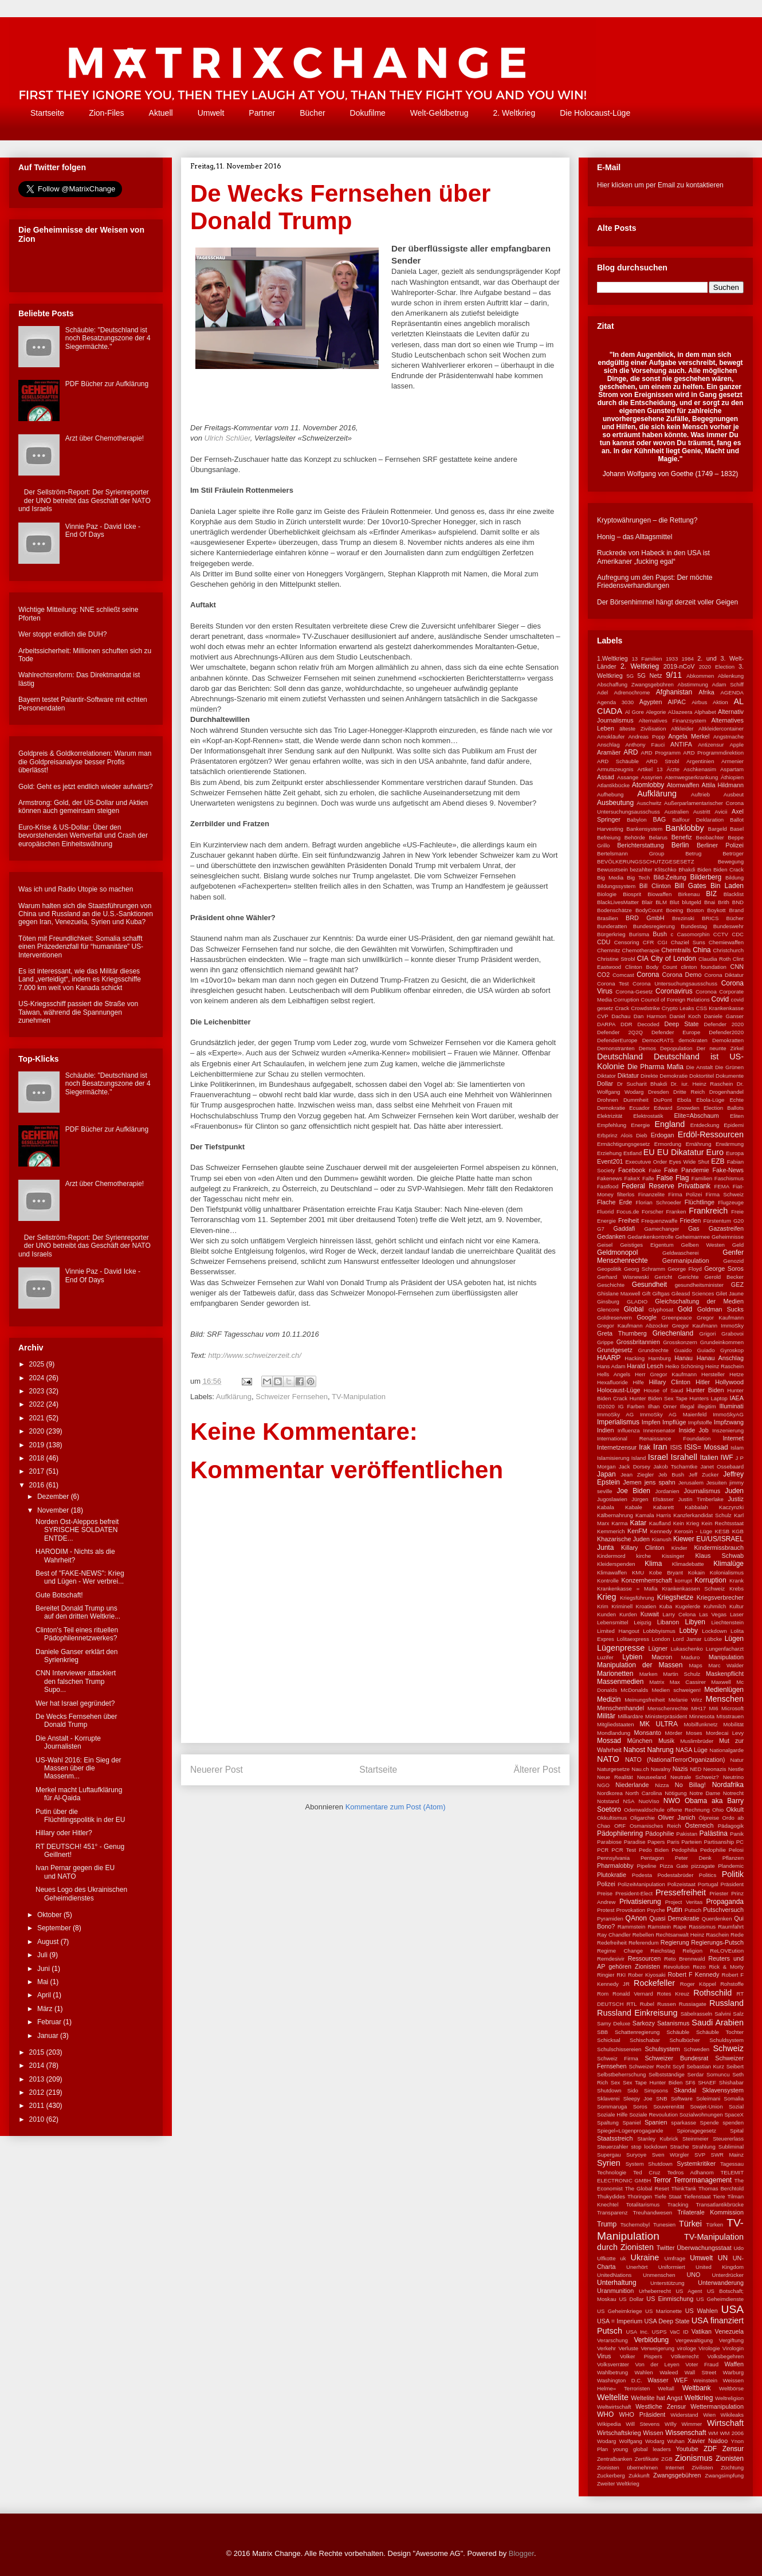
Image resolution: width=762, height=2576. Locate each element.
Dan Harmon (650, 1016)
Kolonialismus (727, 1572)
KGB (738, 1531)
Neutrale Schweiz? (694, 1777)
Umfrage (674, 2258)
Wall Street (700, 2372)
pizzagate (703, 1866)
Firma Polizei (685, 1194)
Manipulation (726, 1657)
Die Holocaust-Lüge (595, 112)
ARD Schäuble (618, 761)
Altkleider (682, 728)
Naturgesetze (613, 1769)
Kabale (633, 1507)
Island (638, 1458)
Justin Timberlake (700, 1499)
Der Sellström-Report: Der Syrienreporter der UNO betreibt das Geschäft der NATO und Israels (84, 500)
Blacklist (734, 894)
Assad (605, 776)
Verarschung (612, 2340)
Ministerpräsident (666, 1716)
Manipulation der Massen (639, 1665)
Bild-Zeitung (669, 877)
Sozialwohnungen (701, 2114)
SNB (661, 2098)
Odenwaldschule (644, 1810)
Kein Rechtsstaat (722, 1523)
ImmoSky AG (615, 1414)
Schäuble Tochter (720, 2032)
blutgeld (691, 902)
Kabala (605, 1507)
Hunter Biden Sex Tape (659, 1398)
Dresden (658, 1092)
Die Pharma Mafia (655, 1067)
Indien (605, 1430)
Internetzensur (617, 1447)
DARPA (606, 1024)
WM (713, 2433)
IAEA (736, 1398)
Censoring (626, 942)
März (45, 2009)
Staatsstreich (615, 2138)
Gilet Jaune (730, 1293)
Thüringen (639, 2196)
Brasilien (607, 918)
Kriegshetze (675, 1597)
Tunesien (664, 2224)
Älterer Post (537, 1769)
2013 (37, 2079)
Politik (733, 1874)
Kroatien (646, 1606)
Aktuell (161, 112)
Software (682, 2098)
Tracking (677, 2204)
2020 (37, 1431)
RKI (621, 1975)
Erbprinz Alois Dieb (622, 1135)
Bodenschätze (614, 910)
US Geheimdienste (720, 2299)
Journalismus (702, 1490)
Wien (709, 2415)
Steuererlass (728, 2138)
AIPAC (676, 701)
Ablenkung (731, 676)
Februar (50, 2022)
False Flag (672, 1178)
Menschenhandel (620, 1708)
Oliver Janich (676, 1817)
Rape (679, 1926)
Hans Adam (611, 1366)
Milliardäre (630, 1716)
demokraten (693, 1040)
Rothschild (712, 1992)
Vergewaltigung (694, 2340)
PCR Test (623, 1850)
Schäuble (677, 2032)
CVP (602, 1016)
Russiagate (692, 2004)
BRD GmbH (645, 917)
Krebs (736, 1588)
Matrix (656, 1682)
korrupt (683, 1580)
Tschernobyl (635, 2224)
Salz (738, 2013)
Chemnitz (608, 950)
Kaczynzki (731, 1507)
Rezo (699, 1967)
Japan (606, 1474)
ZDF (710, 2449)
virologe (686, 2348)
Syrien (608, 2162)
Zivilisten (702, 2467)
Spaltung (608, 2122)
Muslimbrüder (696, 1741)
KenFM (637, 1530)
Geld (738, 1245)
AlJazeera (680, 712)
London (661, 1639)
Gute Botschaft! (59, 1595)
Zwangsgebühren (677, 2475)
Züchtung (732, 2467)
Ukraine (645, 2257)
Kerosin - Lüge (693, 1531)
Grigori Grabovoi (722, 1333)
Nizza (662, 1785)
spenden (733, 2122)
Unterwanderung (721, 2282)
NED (695, 1769)
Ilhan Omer (662, 1406)
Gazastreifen (726, 1228)
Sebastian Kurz (705, 2066)
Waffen (734, 2364)
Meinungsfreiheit (644, 1700)
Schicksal (608, 2040)
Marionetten (615, 1674)
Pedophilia (684, 1850)
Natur (737, 1760)
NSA (629, 1801)
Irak (644, 1447)
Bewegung (731, 861)
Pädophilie (659, 1833)
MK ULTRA (658, 1724)
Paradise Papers (644, 1842)
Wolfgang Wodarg (642, 2441)
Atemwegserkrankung (691, 777)
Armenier (732, 761)
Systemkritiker (696, 2163)
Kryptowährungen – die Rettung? (647, 520)
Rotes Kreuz (673, 1993)
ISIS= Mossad (706, 1447)
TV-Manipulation (359, 1396)
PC (740, 1842)
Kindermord (611, 1556)
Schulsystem (662, 2048)
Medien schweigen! (676, 1690)
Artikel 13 (649, 769)
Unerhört (636, 2267)
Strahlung (704, 2146)
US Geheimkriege (619, 2311)
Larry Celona (679, 1614)
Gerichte (688, 1277)
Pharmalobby (615, 1865)
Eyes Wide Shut (689, 1162)
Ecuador (639, 1108)
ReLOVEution (727, 1950)
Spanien (656, 2122)
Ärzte (673, 769)
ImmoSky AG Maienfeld (673, 1414)
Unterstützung (667, 2283)
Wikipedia (609, 2424)
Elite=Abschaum (696, 1115)
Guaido (683, 1350)
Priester (718, 1893)
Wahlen (644, 2372)
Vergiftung (731, 2340)
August (49, 1942)
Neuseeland (651, 1777)
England (669, 1124)
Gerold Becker (724, 1277)
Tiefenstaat (697, 2196)
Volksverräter (613, 2364)
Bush (660, 933)
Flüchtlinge (699, 1202)
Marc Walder (726, 1665)
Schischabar (645, 2040)
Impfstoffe (700, 1422)
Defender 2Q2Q (620, 1032)
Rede (737, 1934)
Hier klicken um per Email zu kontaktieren (660, 185)
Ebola (684, 1100)
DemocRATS (658, 1040)
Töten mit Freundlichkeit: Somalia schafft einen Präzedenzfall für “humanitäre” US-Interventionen (80, 946)
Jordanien (667, 1491)
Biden (704, 869)
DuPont (663, 1100)
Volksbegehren (726, 2356)
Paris (673, 1842)
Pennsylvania (613, 1858)
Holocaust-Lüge (619, 1390)
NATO (608, 1759)
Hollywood (729, 1382)
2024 (37, 1378)
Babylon (637, 819)
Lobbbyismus (659, 1631)
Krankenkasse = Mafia (627, 1588)
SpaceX (734, 2114)
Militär (606, 1716)
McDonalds (634, 1690)
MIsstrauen (730, 1716)
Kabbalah (696, 1507)
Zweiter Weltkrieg (618, 2483)
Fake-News (728, 1170)
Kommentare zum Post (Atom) (395, 1807)
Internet (733, 1438)
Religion (692, 1950)
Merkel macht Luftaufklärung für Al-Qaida (79, 1794)
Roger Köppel (698, 1984)
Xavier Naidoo (708, 2440)
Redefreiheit (612, 1942)
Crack (622, 1008)
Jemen (632, 1482)
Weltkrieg (699, 2398)
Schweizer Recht (649, 2066)
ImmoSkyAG (728, 1414)
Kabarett (663, 1507)
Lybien (632, 1657)
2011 (37, 2106)
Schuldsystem (726, 2040)
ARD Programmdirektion (713, 752)
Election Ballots (724, 1108)
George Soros (724, 1268)
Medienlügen (724, 1690)
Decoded (648, 1024)
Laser (737, 1614)
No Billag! (690, 1784)
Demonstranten (616, 1048)
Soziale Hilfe (612, 2114)
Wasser (657, 2380)
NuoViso (648, 1801)
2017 (37, 1471)
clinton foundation (703, 967)
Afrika (706, 692)
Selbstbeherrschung (621, 2074)
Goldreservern (614, 1317)
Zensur (733, 2449)
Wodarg (606, 2441)
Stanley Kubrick (657, 2138)
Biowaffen (659, 894)
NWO (671, 1801)
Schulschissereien (619, 2049)
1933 (672, 658)
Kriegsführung (637, 1598)
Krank (736, 1580)
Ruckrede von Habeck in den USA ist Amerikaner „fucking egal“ (653, 557)
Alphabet (705, 712)
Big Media (610, 877)
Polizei (606, 1883)
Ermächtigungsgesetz (623, 1144)
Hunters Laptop (708, 1398)
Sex (615, 2082)
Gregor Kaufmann (720, 1317)
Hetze (736, 1374)
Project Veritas (684, 1902)
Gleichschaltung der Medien (699, 1301)
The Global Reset (647, 2188)
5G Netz (649, 675)
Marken (648, 1674)
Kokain (696, 1572)
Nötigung (675, 1793)
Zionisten (730, 2459)
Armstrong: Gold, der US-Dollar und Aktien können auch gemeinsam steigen (83, 807)
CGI (662, 942)
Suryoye (636, 2154)
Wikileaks (732, 2415)
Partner (262, 112)
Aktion (720, 702)
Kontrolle (608, 1580)
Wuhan (676, 2441)
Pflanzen (733, 1858)
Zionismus (694, 2458)
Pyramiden (610, 1918)
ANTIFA (681, 744)
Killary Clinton (642, 1547)
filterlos (625, 1194)
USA (732, 2309)
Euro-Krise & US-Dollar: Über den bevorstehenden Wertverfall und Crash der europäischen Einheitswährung (83, 835)
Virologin (733, 2348)
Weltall (666, 2388)
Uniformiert (671, 2267)
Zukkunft (639, 2475)
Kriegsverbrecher (720, 1597)
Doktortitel (701, 1076)
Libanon (668, 1622)
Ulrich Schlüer (227, 438)
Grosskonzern (680, 1342)
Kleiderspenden (616, 1564)
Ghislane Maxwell (618, 1293)
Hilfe (638, 1382)
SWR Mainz (727, 2154)
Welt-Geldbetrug (439, 112)
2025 (37, 1364)
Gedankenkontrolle (650, 1237)
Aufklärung (234, 1396)
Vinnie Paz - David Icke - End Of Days (102, 531)
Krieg (606, 1596)
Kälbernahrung (615, 1515)
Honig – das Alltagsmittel (634, 537)
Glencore (608, 1309)
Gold (685, 1309)
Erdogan (662, 1135)
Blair (647, 902)
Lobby (688, 1631)
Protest (605, 1910)
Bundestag (694, 926)
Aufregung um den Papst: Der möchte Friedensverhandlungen (654, 582)
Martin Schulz (681, 1674)
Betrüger (733, 853)
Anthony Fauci (645, 744)
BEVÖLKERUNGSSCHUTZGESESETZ (645, 861)
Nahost (634, 1750)
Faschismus (729, 1178)
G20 (738, 1221)
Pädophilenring (620, 1833)
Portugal (708, 1884)
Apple (736, 744)
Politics (707, 1875)
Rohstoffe (732, 1984)
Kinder (679, 1548)
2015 (37, 2052)
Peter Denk (693, 1858)
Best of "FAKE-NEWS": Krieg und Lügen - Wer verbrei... (80, 1577)
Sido (632, 2090)
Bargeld (717, 829)
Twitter (666, 2247)
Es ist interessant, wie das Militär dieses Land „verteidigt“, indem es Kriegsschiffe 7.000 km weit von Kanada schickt (79, 979)
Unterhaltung (617, 2283)
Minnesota (701, 1716)
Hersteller (713, 1374)
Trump (606, 2224)
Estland (632, 1153)
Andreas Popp (646, 736)
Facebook (631, 1170)
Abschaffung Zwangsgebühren (635, 684)
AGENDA (732, 692)
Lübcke (713, 1639)
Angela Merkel (688, 736)
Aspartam (732, 769)
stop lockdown (649, 2146)
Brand (736, 910)
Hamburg (659, 1358)
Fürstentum (717, 1221)
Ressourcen (644, 1958)
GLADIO (637, 1301)
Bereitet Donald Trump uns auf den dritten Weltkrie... (78, 1612)
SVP (699, 2154)
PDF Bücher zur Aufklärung (106, 384)
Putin (674, 1910)
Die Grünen (729, 1067)
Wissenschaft (685, 2433)
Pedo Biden (654, 1850)
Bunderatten (612, 926)
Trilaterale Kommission (710, 2212)
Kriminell (622, 1606)
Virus (604, 2356)
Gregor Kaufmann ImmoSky (708, 1325)
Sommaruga (612, 2106)
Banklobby (685, 828)
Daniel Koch (685, 1016)
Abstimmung (693, 684)
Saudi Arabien (718, 2022)
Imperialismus (618, 1422)
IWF (727, 1458)
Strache (679, 2146)
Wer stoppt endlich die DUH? (62, 634)
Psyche (656, 1910)
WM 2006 (732, 2433)
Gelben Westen (703, 1245)
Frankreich (708, 1210)
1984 (688, 658)
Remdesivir (610, 1958)
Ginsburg (608, 1301)
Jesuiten (716, 1482)
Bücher (312, 112)
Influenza (629, 1430)
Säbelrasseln (696, 2013)
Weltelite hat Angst (656, 2397)
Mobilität (733, 1724)
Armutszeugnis (615, 769)
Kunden (606, 1614)
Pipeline (647, 1866)
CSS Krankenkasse (720, 1008)
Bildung (734, 877)
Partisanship (719, 1842)
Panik (737, 1834)
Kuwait (650, 1614)
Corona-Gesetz (634, 991)
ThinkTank (683, 2188)
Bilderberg (706, 877)
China (701, 950)
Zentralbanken (614, 2459)
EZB (717, 1161)
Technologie (611, 2172)
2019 (37, 1445)
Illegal (687, 1406)
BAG (659, 819)
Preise (604, 1893)
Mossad (609, 1741)
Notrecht (733, 1793)
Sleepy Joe (638, 2098)
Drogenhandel (726, 1092)
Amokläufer (611, 736)
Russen (666, 2004)
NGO (603, 1785)
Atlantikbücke (613, 785)
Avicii (720, 811)
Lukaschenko (686, 1649)
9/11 (674, 675)
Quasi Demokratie (674, 1918)
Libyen (695, 1622)
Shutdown (609, 2090)
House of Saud (663, 1390)
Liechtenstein (727, 1622)
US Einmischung (669, 2298)
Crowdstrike (645, 1008)
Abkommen (700, 676)
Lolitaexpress (632, 1639)
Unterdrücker (728, 2275)
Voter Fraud (701, 2364)
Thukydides (611, 2196)
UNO (693, 2274)
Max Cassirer (688, 1682)
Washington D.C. (619, 2380)
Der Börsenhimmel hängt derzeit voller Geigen (667, 602)
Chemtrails (676, 950)
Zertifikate (647, 2459)
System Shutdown (649, 2164)
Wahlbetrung (612, 2372)
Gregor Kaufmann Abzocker (633, 1325)
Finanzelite (651, 1194)
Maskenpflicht (725, 1673)
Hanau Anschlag (720, 1357)
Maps (695, 1665)
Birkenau (689, 894)
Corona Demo (682, 974)
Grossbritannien (638, 1341)
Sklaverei (608, 2098)
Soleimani (708, 2098)
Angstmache (728, 736)
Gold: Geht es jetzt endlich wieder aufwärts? (85, 787)
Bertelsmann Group (630, 853)
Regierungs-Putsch (717, 1942)
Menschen (725, 1698)
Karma (619, 1523)
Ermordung (667, 1144)
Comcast (623, 975)
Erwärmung (730, 1144)
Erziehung (609, 1153)
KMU (638, 1572)
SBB (602, 2032)
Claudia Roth (714, 959)
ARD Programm (661, 752)
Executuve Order (646, 1162)
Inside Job (693, 1430)
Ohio (718, 1810)
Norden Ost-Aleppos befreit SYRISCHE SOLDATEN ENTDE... (77, 1530)
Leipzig (642, 1622)
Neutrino (733, 1777)
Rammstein (632, 1926)
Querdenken (717, 1918)
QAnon (636, 1918)
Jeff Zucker (703, 1474)
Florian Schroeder (658, 1202)
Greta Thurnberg (622, 1333)
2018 (37, 1458)
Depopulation (676, 1048)
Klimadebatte (688, 1564)
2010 (37, 2119)
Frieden (690, 1220)
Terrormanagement (703, 2180)
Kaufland (660, 1523)
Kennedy (661, 1531)
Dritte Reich (689, 1092)
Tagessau (732, 2164)
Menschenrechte (667, 1708)
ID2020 (606, 1406)
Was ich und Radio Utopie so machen (75, 889)
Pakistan (686, 1834)
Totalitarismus (643, 2204)
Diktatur (628, 1075)
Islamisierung (613, 1458)
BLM (661, 902)
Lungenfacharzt (725, 1649)
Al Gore (634, 712)
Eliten (737, 1116)
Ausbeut (734, 794)
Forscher (652, 1211)
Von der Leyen (657, 2364)
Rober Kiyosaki (647, 1975)
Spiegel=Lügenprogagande (630, 2130)
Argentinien (700, 761)
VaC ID (679, 2331)
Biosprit (632, 894)
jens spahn (660, 1482)
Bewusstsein (612, 869)
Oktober (50, 1915)
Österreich (699, 1825)
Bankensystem (644, 829)
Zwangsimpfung (724, 2475)
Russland (726, 2003)
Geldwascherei (680, 1253)
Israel (658, 1457)
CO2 (603, 974)
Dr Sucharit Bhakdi (642, 1084)
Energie (640, 1125)
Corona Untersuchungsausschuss (675, 983)
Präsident (732, 1884)
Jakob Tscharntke (675, 1466)
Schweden (696, 2049)
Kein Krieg (686, 1523)
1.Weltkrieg (612, 658)
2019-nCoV (679, 666)
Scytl (679, 2066)
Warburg (733, 2372)
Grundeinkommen (722, 1342)
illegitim (707, 1406)
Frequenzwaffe (659, 1221)
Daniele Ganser (724, 1016)
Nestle (736, 1769)
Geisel (604, 1245)
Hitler (703, 1382)
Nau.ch (640, 1769)
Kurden (628, 1614)
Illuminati (731, 1406)
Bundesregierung (654, 926)
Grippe (605, 1342)
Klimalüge (728, 1564)
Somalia (734, 2098)
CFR (648, 942)
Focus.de (627, 1211)
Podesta (642, 1875)
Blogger (521, 2553)
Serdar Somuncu (709, 2074)
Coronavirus (674, 991)
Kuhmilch (715, 1606)
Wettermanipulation (717, 2406)
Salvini (722, 2013)
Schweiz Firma (617, 2058)
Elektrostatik (648, 1116)
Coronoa (706, 991)
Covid (720, 999)
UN (723, 2258)
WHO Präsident (642, 2414)
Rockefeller (654, 1983)
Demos (647, 1048)
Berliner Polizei (720, 845)
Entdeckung (705, 1125)
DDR (626, 1024)
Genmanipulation (685, 1260)
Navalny (661, 1769)
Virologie (709, 2348)
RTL (632, 2004)
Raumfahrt (731, 1926)
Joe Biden (634, 1491)
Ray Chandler (614, 1934)
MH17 (699, 1708)
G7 (600, 1229)
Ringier (605, 1975)
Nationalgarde (726, 1750)
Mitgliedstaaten (615, 1724)
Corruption (626, 999)
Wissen (653, 2432)
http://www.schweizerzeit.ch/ (254, 1355)
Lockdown (714, 1631)
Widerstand (684, 2415)
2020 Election (716, 666)
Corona (648, 975)
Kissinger (673, 1556)
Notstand (608, 1801)
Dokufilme (368, 112)
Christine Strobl (616, 959)
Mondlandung (613, 1733)
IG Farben (631, 1406)
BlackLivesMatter (618, 902)
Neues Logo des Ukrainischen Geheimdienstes (81, 1894)
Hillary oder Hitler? (64, 1833)
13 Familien (646, 658)
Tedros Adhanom (690, 2172)
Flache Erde (614, 1202)
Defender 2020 (724, 1024)
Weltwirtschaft (614, 2407)
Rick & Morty (726, 1967)
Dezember (54, 1497)
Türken (714, 2224)
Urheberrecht (655, 2291)
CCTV (720, 934)
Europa (735, 1153)
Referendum (644, 1942)
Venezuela (729, 2331)
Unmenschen (659, 2275)
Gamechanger (661, 1229)
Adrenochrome (632, 692)
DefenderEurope (617, 1040)
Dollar (605, 1083)
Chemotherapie (641, 950)
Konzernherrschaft (647, 1580)
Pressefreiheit (680, 1892)
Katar (638, 1523)
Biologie (606, 894)
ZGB (667, 2459)
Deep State (682, 1023)
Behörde (634, 837)
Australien (676, 811)
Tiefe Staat (667, 2196)
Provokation (630, 1910)
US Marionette (663, 2311)
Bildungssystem (616, 886)
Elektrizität (609, 1116)
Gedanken (611, 1236)
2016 (37, 1485)
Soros (640, 2106)
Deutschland (620, 1056)
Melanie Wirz (685, 1700)
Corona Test (613, 983)
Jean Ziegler (637, 1474)
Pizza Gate (673, 1866)
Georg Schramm (644, 1269)
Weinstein (705, 2380)
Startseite (47, 112)
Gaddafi (624, 1228)
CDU (603, 941)
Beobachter (710, 837)
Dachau (620, 1016)
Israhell (684, 1457)
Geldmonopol (617, 1252)
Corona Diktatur (724, 975)
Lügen (734, 1639)
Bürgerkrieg (611, 934)
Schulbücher (684, 2040)
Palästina (714, 1833)
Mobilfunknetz (700, 1724)
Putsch (693, 1910)
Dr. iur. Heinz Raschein (702, 1084)
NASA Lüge (691, 1749)
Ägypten (650, 701)
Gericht (663, 1277)
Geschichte (610, 1285)
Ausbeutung (615, 803)
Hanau (683, 1357)
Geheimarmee (692, 1237)
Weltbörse (731, 2388)
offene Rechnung (688, 1810)
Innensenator (659, 1430)
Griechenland (673, 1333)
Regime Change (620, 1950)
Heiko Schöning (684, 1366)
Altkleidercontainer (721, 728)
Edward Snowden (677, 1108)
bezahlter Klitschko (653, 869)
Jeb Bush (671, 1474)
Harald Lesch (645, 1365)
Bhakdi (686, 869)
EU (649, 1152)
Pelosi (736, 1850)
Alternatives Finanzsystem (672, 720)
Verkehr (606, 2348)
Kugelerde (688, 1606)
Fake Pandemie (686, 1170)
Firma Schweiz (725, 1194)
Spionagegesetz (696, 2130)
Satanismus (673, 2023)
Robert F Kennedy (694, 1974)
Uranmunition (615, 2290)
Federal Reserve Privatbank (666, 1186)
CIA (643, 959)
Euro (715, 1152)
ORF (620, 1826)
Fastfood (607, 1186)
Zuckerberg (611, 2475)
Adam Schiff (728, 684)
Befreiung (608, 837)
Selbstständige (667, 2074)
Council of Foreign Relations (675, 999)
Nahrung (660, 1750)
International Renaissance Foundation (653, 1438)
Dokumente (730, 1076)
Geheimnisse (728, 1237)
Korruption (710, 1580)
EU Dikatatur (680, 1152)
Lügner (657, 1648)
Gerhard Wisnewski (623, 1277)
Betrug (693, 853)
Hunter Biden (705, 1390)
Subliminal (731, 2146)
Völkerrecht (685, 2356)
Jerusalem (691, 1482)
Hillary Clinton (669, 1382)
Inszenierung (728, 1430)
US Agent (688, 2291)
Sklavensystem (723, 2090)
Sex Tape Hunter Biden (652, 2082)
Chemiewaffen (726, 942)
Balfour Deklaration (698, 819)
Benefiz (681, 837)
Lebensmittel (612, 1622)
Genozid (733, 1261)
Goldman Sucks (720, 1309)
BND (738, 902)
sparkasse (683, 2122)
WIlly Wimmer (683, 2424)
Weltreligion (729, 2398)
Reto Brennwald (684, 1958)
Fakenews (609, 1178)
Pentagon (652, 1858)
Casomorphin (693, 934)
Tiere (719, 2196)
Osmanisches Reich (655, 1826)
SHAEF (707, 2082)
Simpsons (656, 2090)
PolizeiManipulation (641, 1884)
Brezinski (683, 918)
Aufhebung (610, 794)
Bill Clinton (655, 885)
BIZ (711, 894)
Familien (702, 1178)
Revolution (676, 1967)
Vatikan (702, 2331)
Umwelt (211, 112)
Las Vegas (712, 1614)
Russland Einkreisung (637, 2012)
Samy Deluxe (613, 2023)
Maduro (690, 1657)
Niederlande (632, 1784)
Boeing (674, 910)
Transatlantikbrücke (720, 2204)
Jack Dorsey (634, 1466)
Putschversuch (723, 1909)
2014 (37, 2065)
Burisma (639, 934)
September (55, 1928)
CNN (737, 966)
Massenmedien (620, 1682)
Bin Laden (727, 886)
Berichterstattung (640, 845)
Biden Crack (728, 869)
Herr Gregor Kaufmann (666, 1374)
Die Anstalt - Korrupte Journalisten (68, 1742)
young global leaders (642, 2449)
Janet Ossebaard (722, 1466)
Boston (695, 910)
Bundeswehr (728, 926)
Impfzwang (729, 1422)
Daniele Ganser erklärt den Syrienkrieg (76, 1656)
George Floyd (684, 1269)
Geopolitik (609, 1269)
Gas (694, 1228)
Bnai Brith (716, 902)
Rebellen (643, 1934)
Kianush (661, 1539)
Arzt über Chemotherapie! (104, 438)
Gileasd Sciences (692, 1293)
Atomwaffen (683, 785)
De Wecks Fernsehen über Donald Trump (76, 1721)
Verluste (628, 2348)
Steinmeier (695, 2138)
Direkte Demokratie (664, 1076)
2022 (37, 1404)
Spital (737, 2130)
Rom (602, 1993)
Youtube (687, 2448)
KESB (722, 1531)
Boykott (716, 910)
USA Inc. (637, 2331)
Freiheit (628, 1220)
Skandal (685, 2090)
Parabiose (609, 1842)
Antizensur (711, 744)
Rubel (647, 2004)
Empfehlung (611, 1125)
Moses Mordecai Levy (715, 1733)
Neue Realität (615, 1777)
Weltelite (613, 2397)
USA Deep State (666, 2321)
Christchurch (728, 950)
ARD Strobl (662, 761)
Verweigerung (657, 2348)
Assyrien (651, 777)
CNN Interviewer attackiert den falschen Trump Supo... (76, 1681)
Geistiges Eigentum (646, 1245)
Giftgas (660, 1293)
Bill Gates (690, 886)
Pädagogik (731, 1826)
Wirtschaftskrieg (619, 2432)
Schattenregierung (637, 2032)
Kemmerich (611, 1531)
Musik (666, 1740)
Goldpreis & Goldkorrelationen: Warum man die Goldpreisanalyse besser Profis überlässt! (84, 761)
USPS (659, 2331)
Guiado (706, 1350)
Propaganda (725, 1902)
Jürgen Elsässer (652, 1499)
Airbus (699, 702)
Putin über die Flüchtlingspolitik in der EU (80, 1816)
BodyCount (648, 910)
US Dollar (631, 2299)
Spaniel (631, 2122)
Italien (709, 1458)
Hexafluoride (612, 1382)
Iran (660, 1446)
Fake (655, 1170)
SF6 (690, 2082)
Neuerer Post (216, 1769)
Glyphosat (661, 1309)
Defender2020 (726, 1032)
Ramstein (659, 1926)
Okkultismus (612, 1818)
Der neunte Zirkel (720, 1048)
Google (647, 1317)
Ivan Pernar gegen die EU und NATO (75, 1872)
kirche (644, 1556)
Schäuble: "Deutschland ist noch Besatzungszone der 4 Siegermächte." (108, 338)
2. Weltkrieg (514, 112)
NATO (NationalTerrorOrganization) (675, 1759)
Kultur (736, 1606)
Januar (48, 2036)
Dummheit (636, 1100)
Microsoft (732, 1708)
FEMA (721, 1186)
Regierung (675, 1942)
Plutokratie (611, 1874)
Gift (646, 1293)
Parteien (691, 1842)
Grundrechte (653, 1350)
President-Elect (634, 1893)
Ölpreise (708, 1818)
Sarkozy (644, 2023)
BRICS (710, 918)
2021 (37, 1418)
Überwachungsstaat (704, 2247)
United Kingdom (720, 2267)
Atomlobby (648, 785)
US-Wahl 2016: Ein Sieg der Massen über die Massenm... (78, 1768)
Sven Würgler (670, 2154)
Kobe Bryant (666, 1572)
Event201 (610, 1161)
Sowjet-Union (706, 2106)
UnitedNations (614, 2275)
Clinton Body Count (651, 967)
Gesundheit (649, 1285)
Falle (648, 1178)
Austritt (701, 811)
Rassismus (702, 1926)
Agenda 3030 (615, 702)
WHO (605, 2414)
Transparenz (612, 2212)
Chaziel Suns (688, 942)
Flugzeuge (731, 1202)
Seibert (735, 2066)
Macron (661, 1657)
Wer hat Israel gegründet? (75, 1703)
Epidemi (734, 1125)
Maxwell (721, 1682)
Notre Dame (704, 1793)
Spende (709, 2122)
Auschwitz (649, 803)
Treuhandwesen (652, 2212)
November (54, 1510)
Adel (602, 692)
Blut (674, 902)
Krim (602, 1606)
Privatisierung (640, 1902)
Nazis (680, 1768)
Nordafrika (728, 1785)
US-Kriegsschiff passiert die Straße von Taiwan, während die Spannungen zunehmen (78, 1012)
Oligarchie (642, 1818)
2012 (37, 2092)
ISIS (676, 1447)
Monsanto (647, 1732)
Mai (43, 1982)
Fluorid (605, 1211)
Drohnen (607, 1100)
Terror (662, 2180)
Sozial (736, 2106)
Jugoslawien (612, 1499)
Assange (627, 777)
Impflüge (674, 1422)
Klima (653, 1564)
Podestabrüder (675, 1875)
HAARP (608, 1358)
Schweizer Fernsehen (292, 1396)
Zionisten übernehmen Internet (640, 2467)
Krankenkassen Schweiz (693, 1588)
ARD (630, 752)
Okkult (735, 1809)
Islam (737, 1447)
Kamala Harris (653, 1515)
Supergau (609, 2154)
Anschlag (608, 744)
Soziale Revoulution (653, 2114)
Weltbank (696, 2388)
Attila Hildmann (722, 785)
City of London (673, 959)
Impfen (651, 1422)
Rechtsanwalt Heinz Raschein (692, 1934)
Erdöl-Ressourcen (711, 1134)
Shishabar (731, 2082)
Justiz (736, 1498)
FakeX (632, 1178)
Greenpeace (677, 1317)
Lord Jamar (687, 1639)
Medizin (608, 1699)
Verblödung (651, 2340)
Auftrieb (700, 794)
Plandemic (731, 1866)
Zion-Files (106, 112)
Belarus (658, 837)
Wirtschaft (725, 2423)
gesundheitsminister (699, 1285)
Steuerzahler (612, 2146)
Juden (734, 1491)
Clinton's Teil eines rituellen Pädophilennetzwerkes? (77, 1634)
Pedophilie (713, 1850)
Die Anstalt (699, 1067)
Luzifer (605, 1657)
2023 (37, 1391)
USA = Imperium (619, 2321)
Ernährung (699, 1144)
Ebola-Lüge (710, 1100)
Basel (737, 829)
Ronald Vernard (632, 1993)
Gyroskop (732, 1350)
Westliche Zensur (660, 2406)
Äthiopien (732, 777)
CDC (738, 934)
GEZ (737, 1284)
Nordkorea (610, 1793)
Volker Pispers (641, 2356)
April (45, 1995)
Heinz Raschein (724, 1366)
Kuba (665, 1606)
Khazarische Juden (623, 1539)
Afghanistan (674, 692)
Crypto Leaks (678, 1008)
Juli (43, 1955)
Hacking (634, 1358)
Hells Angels (613, 1374)
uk (623, 2258)
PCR (602, 1850)
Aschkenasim (700, 769)
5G (630, 676)
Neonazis (715, 1769)
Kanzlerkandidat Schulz (702, 1515)
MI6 (713, 1708)
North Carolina (644, 1793)
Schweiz (728, 2048)
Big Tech (638, 877)
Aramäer (608, 752)
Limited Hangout (618, 1631)
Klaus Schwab (719, 1555)
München (639, 1740)
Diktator (606, 1076)
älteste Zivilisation (642, 728)
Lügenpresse (621, 1647)
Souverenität (668, 2106)
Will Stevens (642, 2424)
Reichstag (662, 1950)
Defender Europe (675, 1032)
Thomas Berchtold (721, 2188)
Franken (676, 1211)
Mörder (673, 1733)
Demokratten (728, 1040)
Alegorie (656, 712)
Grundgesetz (615, 1349)
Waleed (668, 2372)
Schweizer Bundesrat (676, 2058)
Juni (44, 1969)
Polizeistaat (681, 1884)
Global (634, 1309)
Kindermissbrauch (719, 1547)
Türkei (690, 2223)
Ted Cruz (647, 2172)
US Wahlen (701, 2310)
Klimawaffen (612, 1572)
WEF (681, 2380)
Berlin (680, 845)
